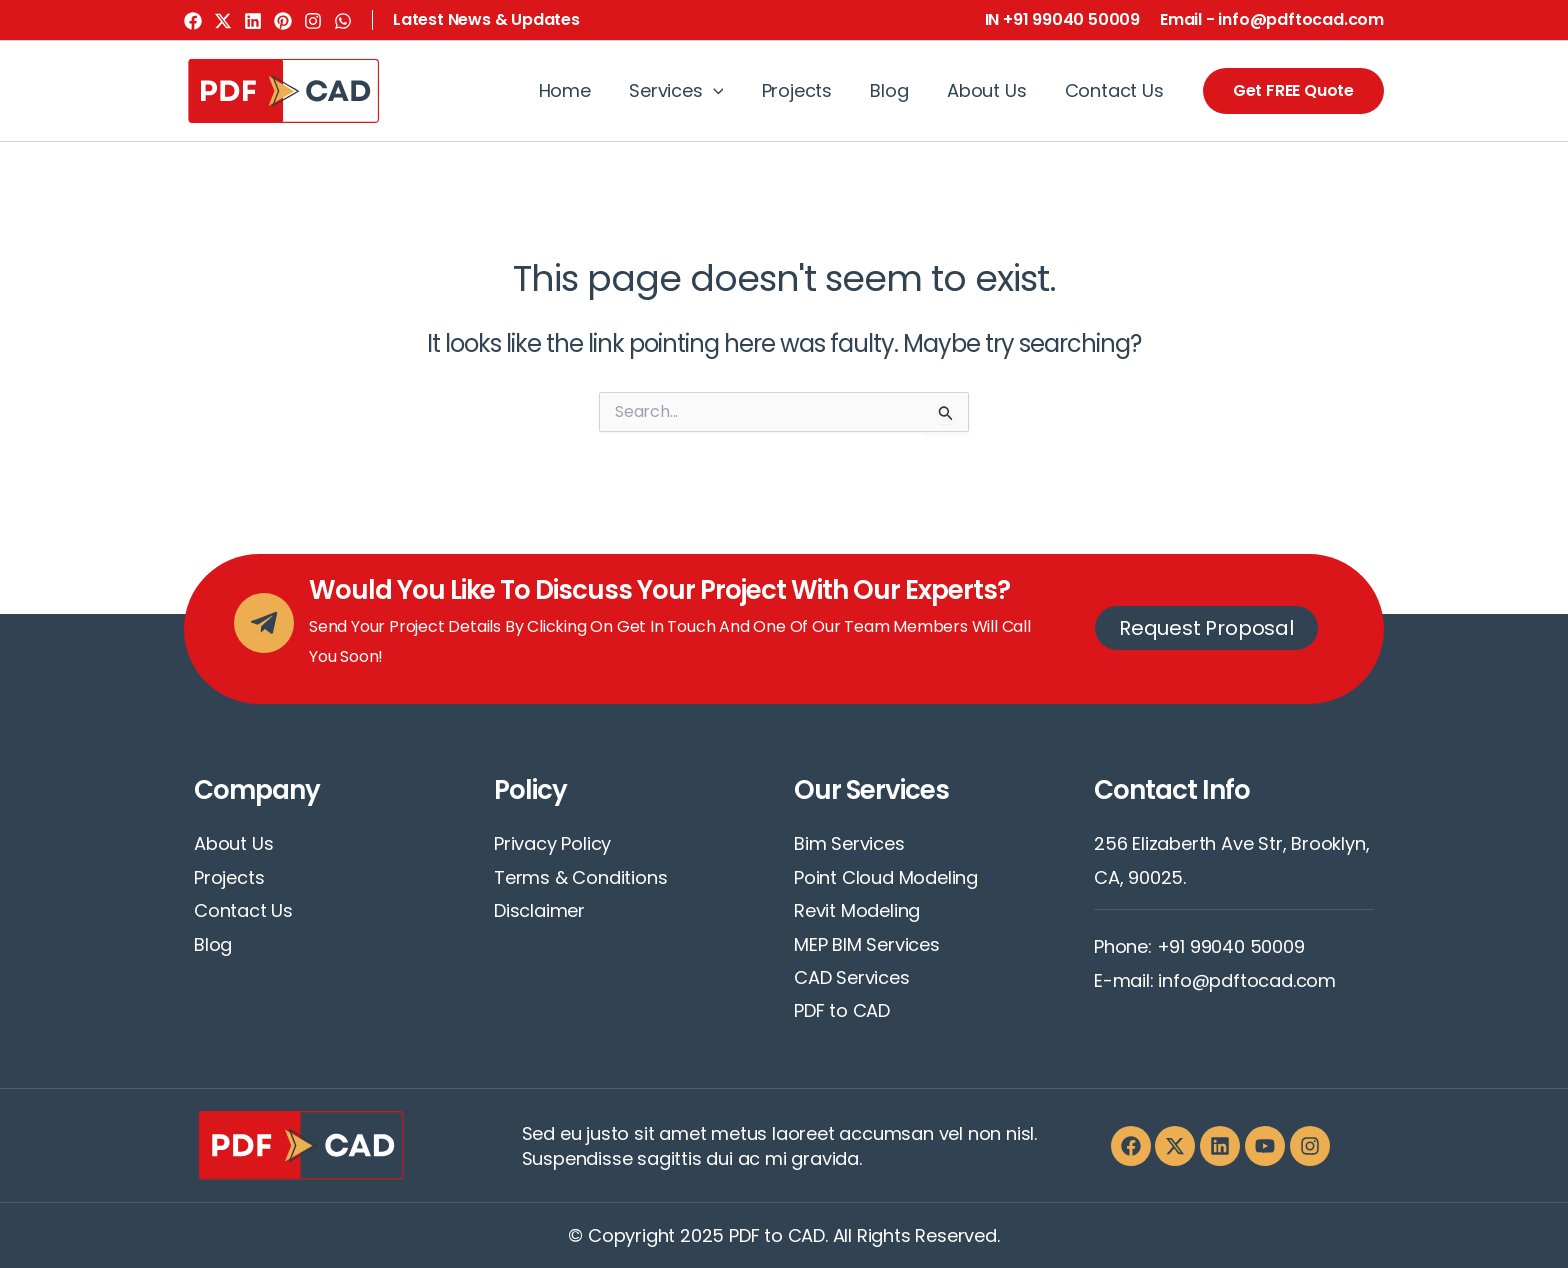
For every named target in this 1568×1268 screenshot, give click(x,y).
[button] (486, 20)
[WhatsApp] (343, 21)
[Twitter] (223, 21)
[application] (723, 91)
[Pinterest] (283, 21)
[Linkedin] (253, 21)
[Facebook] (193, 21)
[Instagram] (313, 21)
